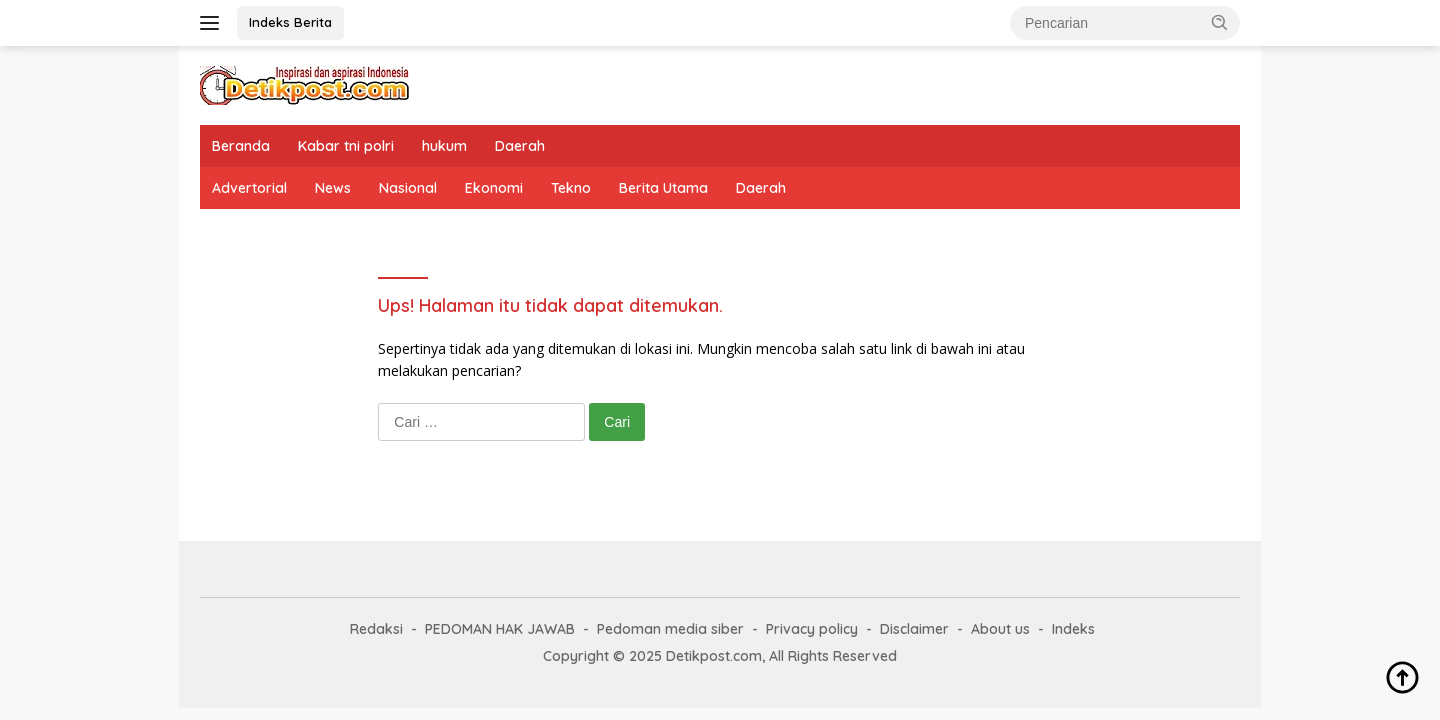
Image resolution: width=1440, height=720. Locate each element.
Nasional (408, 188)
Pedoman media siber (670, 629)
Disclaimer (914, 629)
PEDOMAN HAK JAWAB (500, 629)
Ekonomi (494, 188)
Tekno (571, 188)
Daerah (520, 146)
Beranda (241, 146)
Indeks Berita (290, 22)
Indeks (1073, 629)
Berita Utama (663, 188)
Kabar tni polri (346, 146)
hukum (444, 146)
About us (1000, 629)
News (333, 188)
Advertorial (249, 188)
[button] (1220, 22)
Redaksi (376, 629)
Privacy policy (812, 629)
